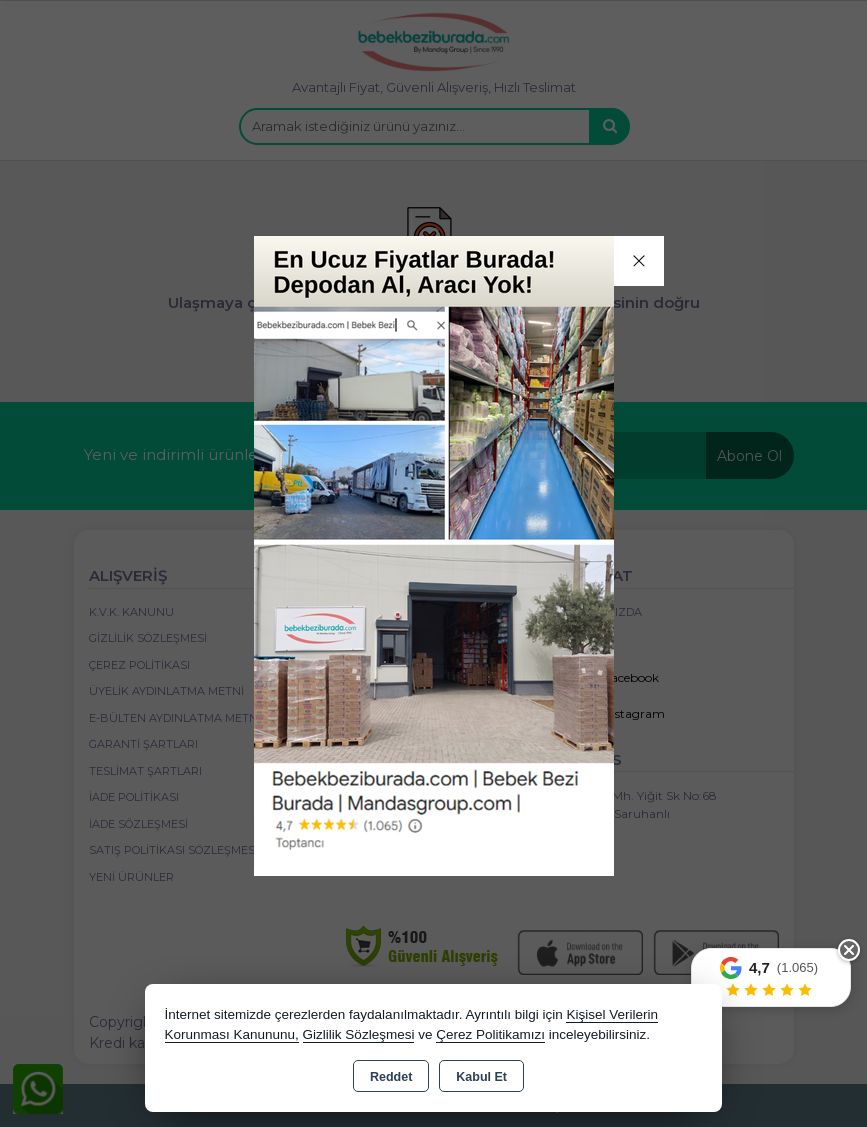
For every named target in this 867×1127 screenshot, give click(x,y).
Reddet (391, 1077)
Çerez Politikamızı (490, 1034)
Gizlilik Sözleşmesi (359, 1034)
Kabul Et (481, 1077)
